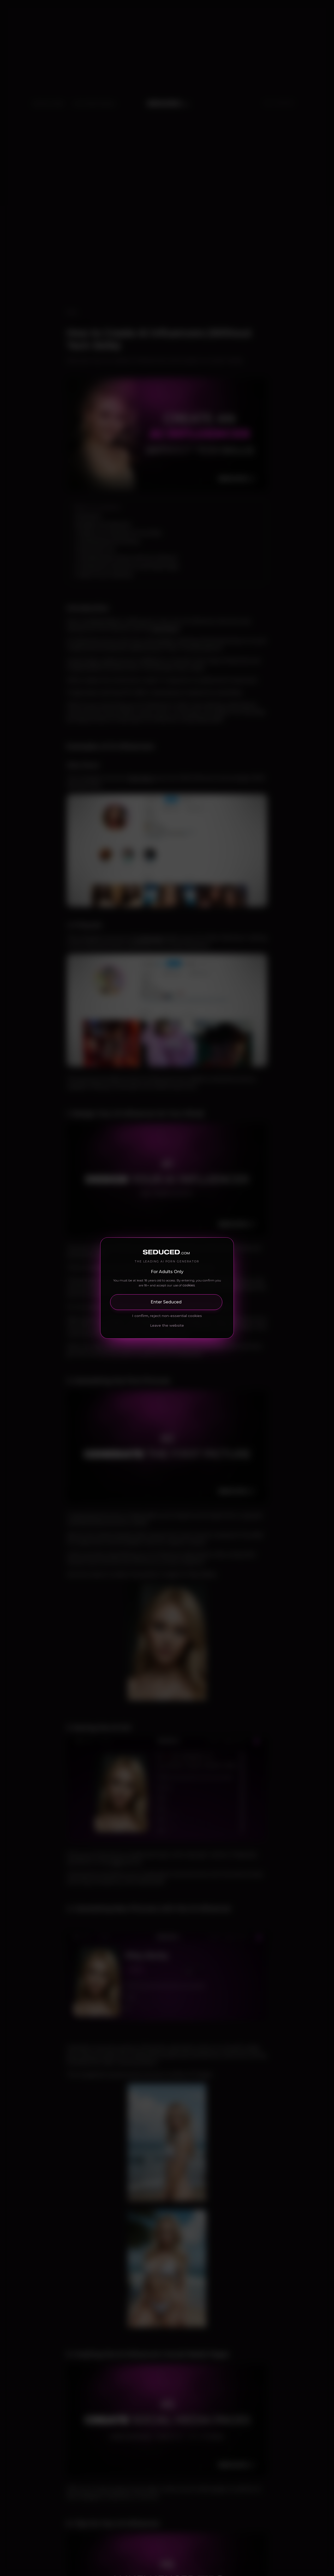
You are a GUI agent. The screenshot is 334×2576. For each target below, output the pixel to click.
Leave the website (167, 1325)
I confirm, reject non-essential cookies (167, 1316)
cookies (188, 1285)
